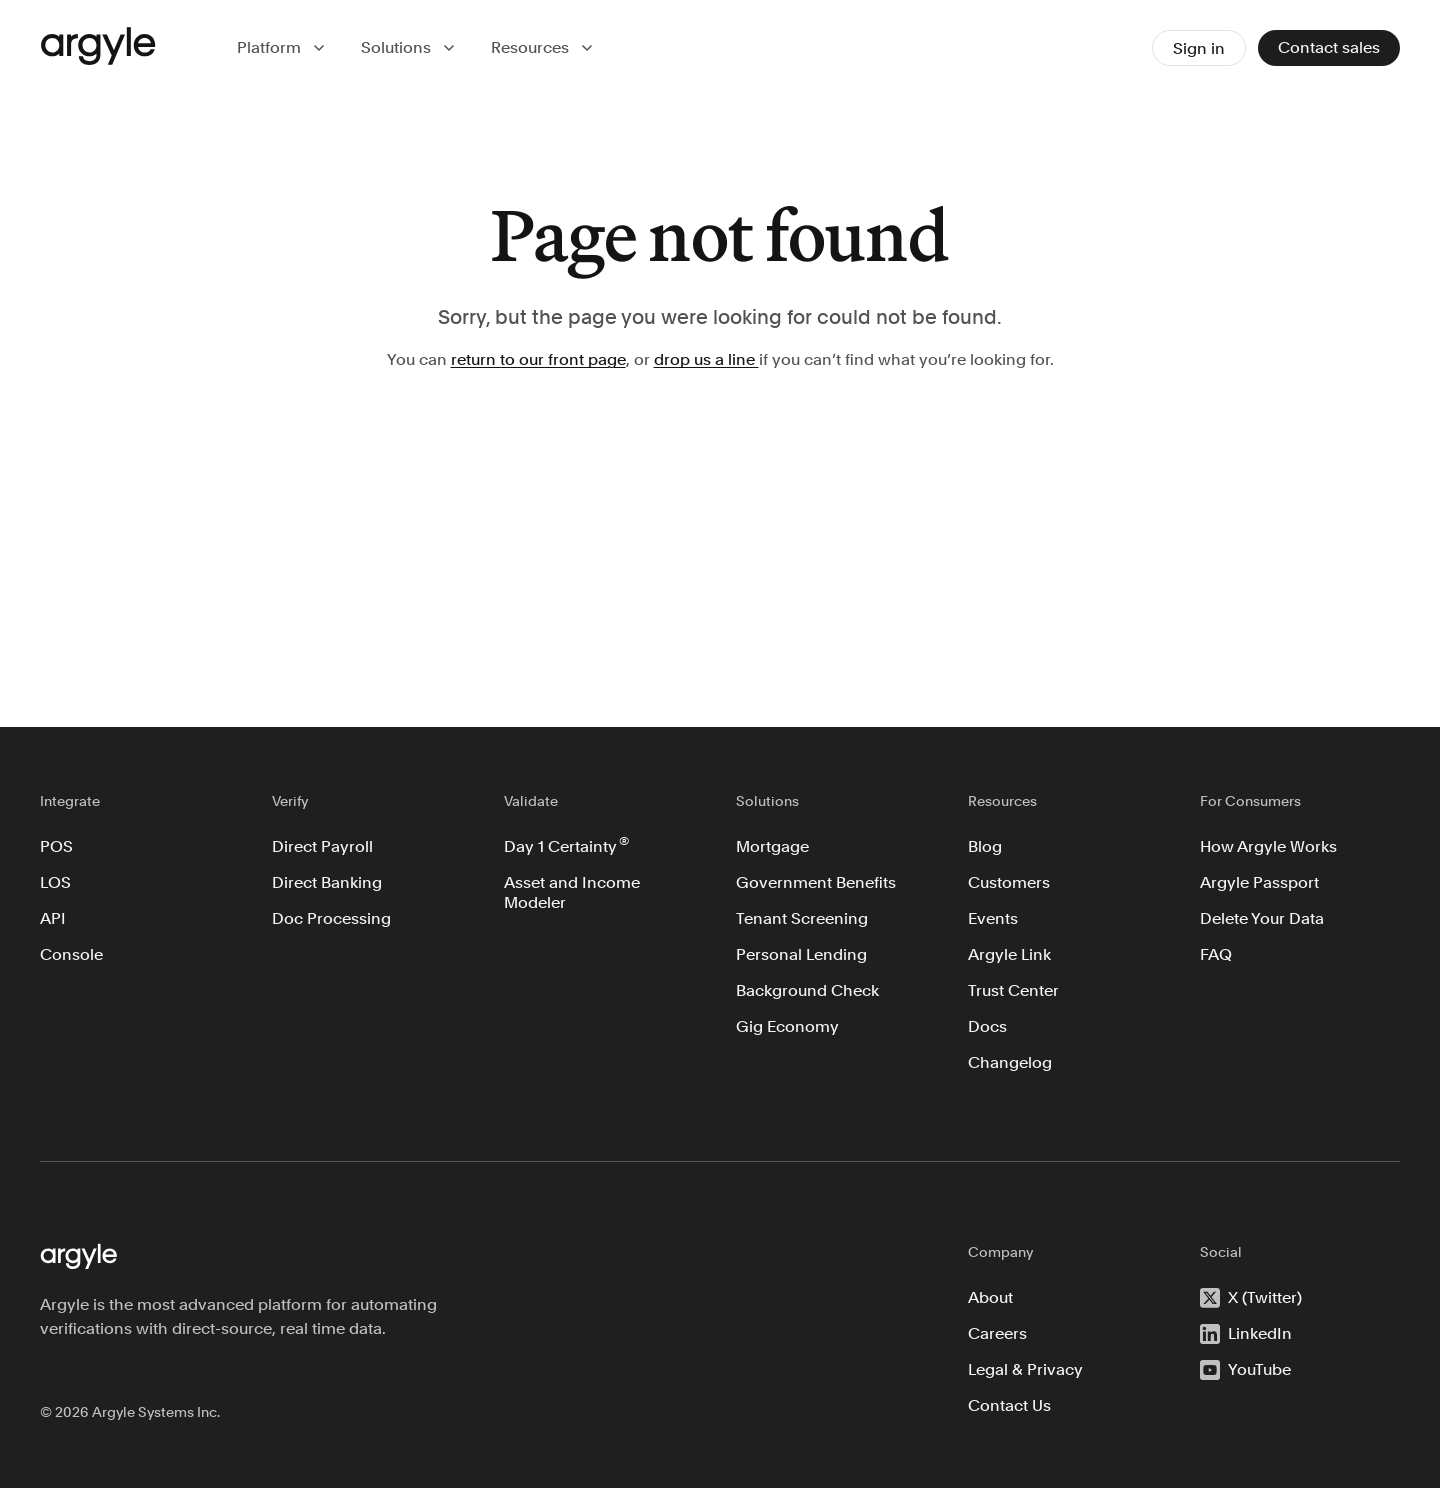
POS (56, 846)
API (53, 918)
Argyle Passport (1259, 882)
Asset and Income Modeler (574, 892)
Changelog (1010, 1062)
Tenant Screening (802, 918)
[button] (283, 48)
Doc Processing (331, 918)
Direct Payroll (322, 846)
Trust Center (1013, 990)
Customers (1009, 882)
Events (993, 918)
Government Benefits (816, 882)
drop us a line (706, 359)
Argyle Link (1009, 954)
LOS (55, 882)
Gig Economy (787, 1026)
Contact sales (1329, 47)
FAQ (1216, 954)
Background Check (807, 990)
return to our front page (538, 359)
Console (71, 954)
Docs (987, 1026)
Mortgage (772, 846)
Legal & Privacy (1025, 1369)
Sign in (1199, 48)
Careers (997, 1333)
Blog (985, 846)
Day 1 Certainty (566, 845)
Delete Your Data (1262, 918)
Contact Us (1009, 1405)
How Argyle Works (1268, 846)
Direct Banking (327, 882)
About (990, 1297)
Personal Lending (801, 954)
